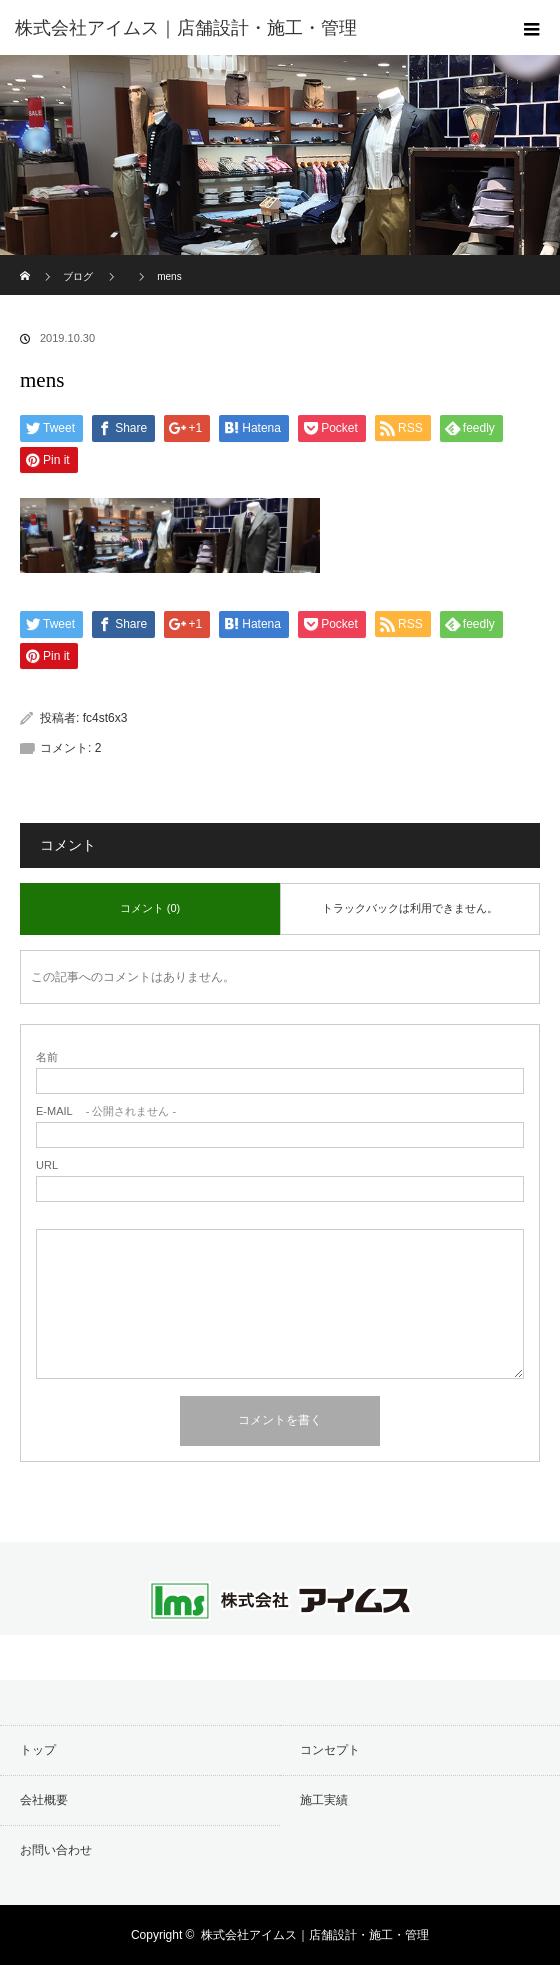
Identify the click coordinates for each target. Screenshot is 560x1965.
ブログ (78, 276)
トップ (38, 1750)
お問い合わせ (56, 1850)
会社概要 (44, 1800)
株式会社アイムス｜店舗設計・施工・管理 (315, 1935)
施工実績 (324, 1800)
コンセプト (330, 1750)
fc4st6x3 (105, 718)
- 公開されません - (106, 1111)
